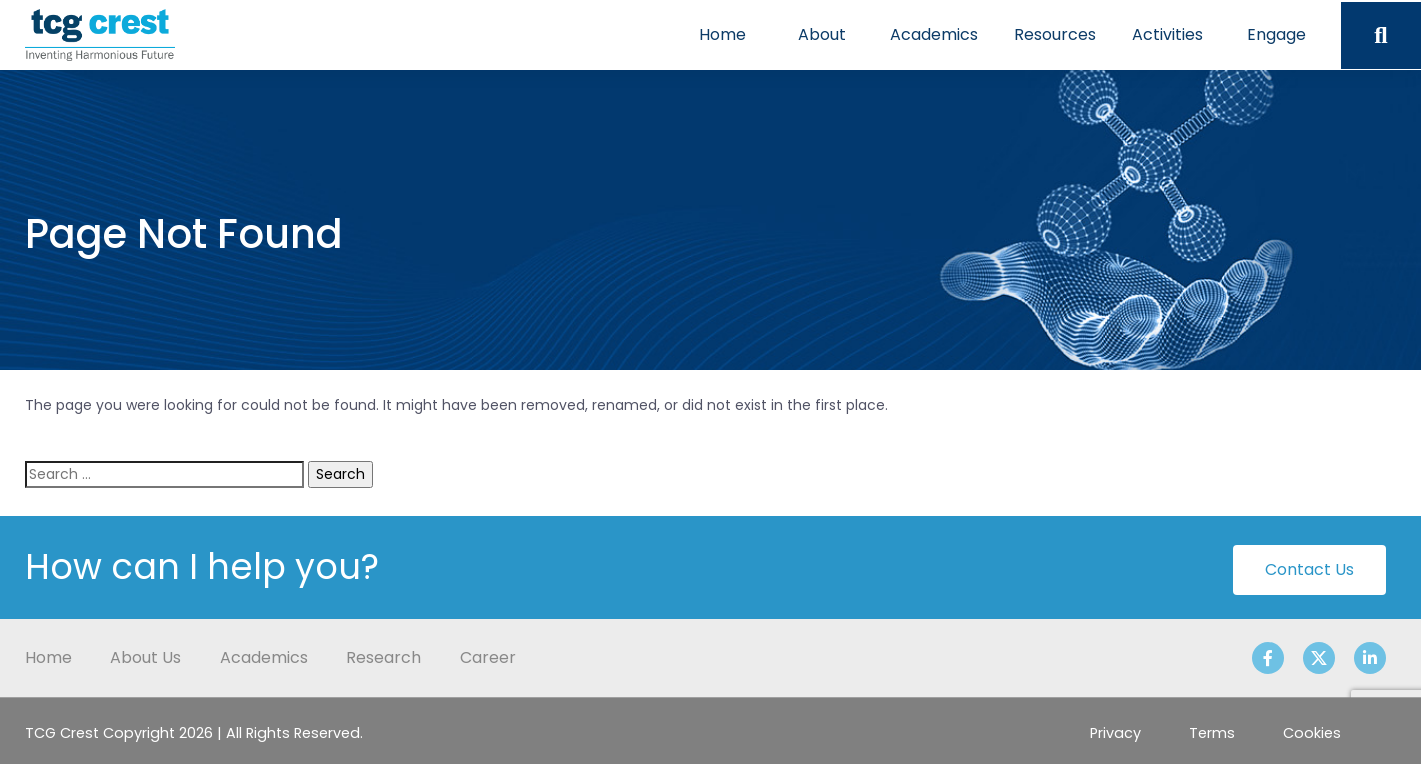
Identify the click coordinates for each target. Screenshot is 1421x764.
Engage (1276, 34)
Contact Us (1309, 569)
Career (488, 657)
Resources (1055, 34)
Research (383, 657)
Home (722, 34)
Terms (1212, 733)
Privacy (1115, 733)
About (822, 34)
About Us (145, 657)
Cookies (1312, 733)
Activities (1167, 34)
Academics (934, 34)
